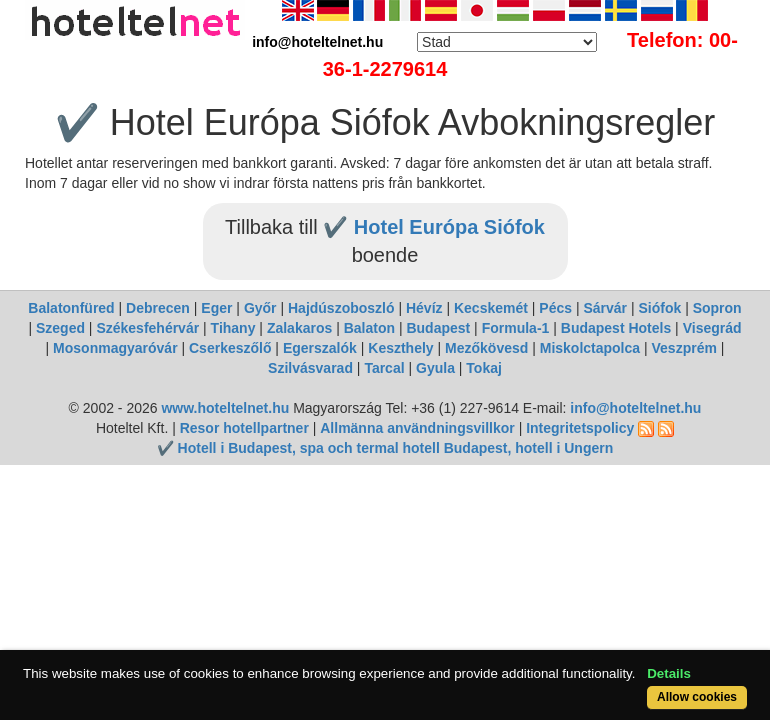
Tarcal (384, 368)
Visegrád (712, 328)
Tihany (233, 328)
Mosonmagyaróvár (115, 348)
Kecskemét (491, 308)
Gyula (435, 368)
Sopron (717, 308)
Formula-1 (516, 328)
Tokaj (484, 368)
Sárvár (605, 308)
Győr (260, 308)
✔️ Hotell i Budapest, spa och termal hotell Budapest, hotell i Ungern (385, 448)
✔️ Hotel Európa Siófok (434, 227)
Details (669, 673)
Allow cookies (697, 697)
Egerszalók (320, 348)
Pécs (555, 308)
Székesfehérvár (147, 328)
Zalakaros (299, 328)
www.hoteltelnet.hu (225, 408)
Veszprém (684, 348)
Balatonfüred (71, 308)
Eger (216, 308)
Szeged (60, 328)
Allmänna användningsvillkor (417, 428)
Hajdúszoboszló (341, 308)
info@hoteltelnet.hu (635, 408)
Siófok (659, 308)
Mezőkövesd (486, 348)
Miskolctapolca (590, 348)
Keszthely (400, 348)
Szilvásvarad (310, 368)
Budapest (438, 328)
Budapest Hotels (616, 328)
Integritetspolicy (580, 428)
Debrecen (158, 308)
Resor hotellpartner (244, 428)
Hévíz (424, 308)
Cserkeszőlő (230, 348)
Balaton (369, 328)
